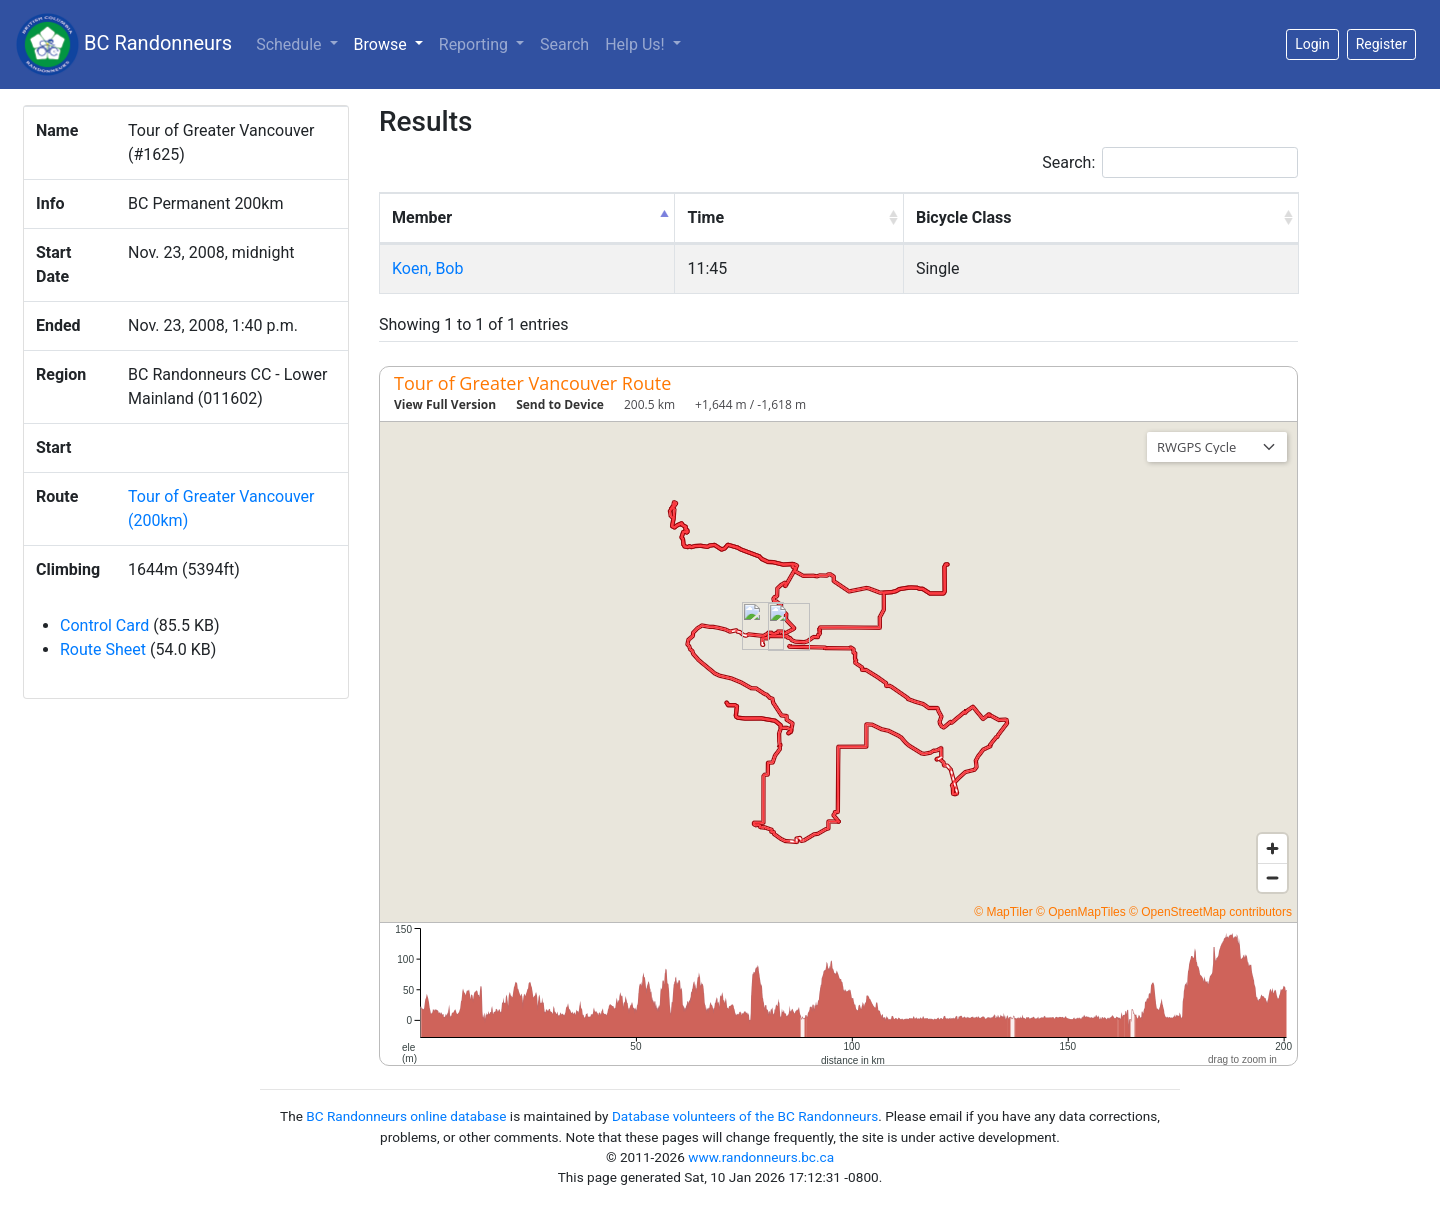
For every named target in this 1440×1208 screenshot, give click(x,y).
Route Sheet (103, 649)
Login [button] (1312, 44)
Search (564, 44)
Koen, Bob (427, 268)
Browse (392, 43)
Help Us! (636, 44)
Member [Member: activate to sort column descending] (422, 217)
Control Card (104, 625)
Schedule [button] (290, 44)
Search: (1170, 162)
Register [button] (1381, 44)
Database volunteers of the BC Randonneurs (745, 1116)
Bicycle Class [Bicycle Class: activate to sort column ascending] (964, 217)
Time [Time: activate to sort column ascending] (705, 217)
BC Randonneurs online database (406, 1116)
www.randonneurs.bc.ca (761, 1157)
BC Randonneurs (124, 44)
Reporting (475, 44)
